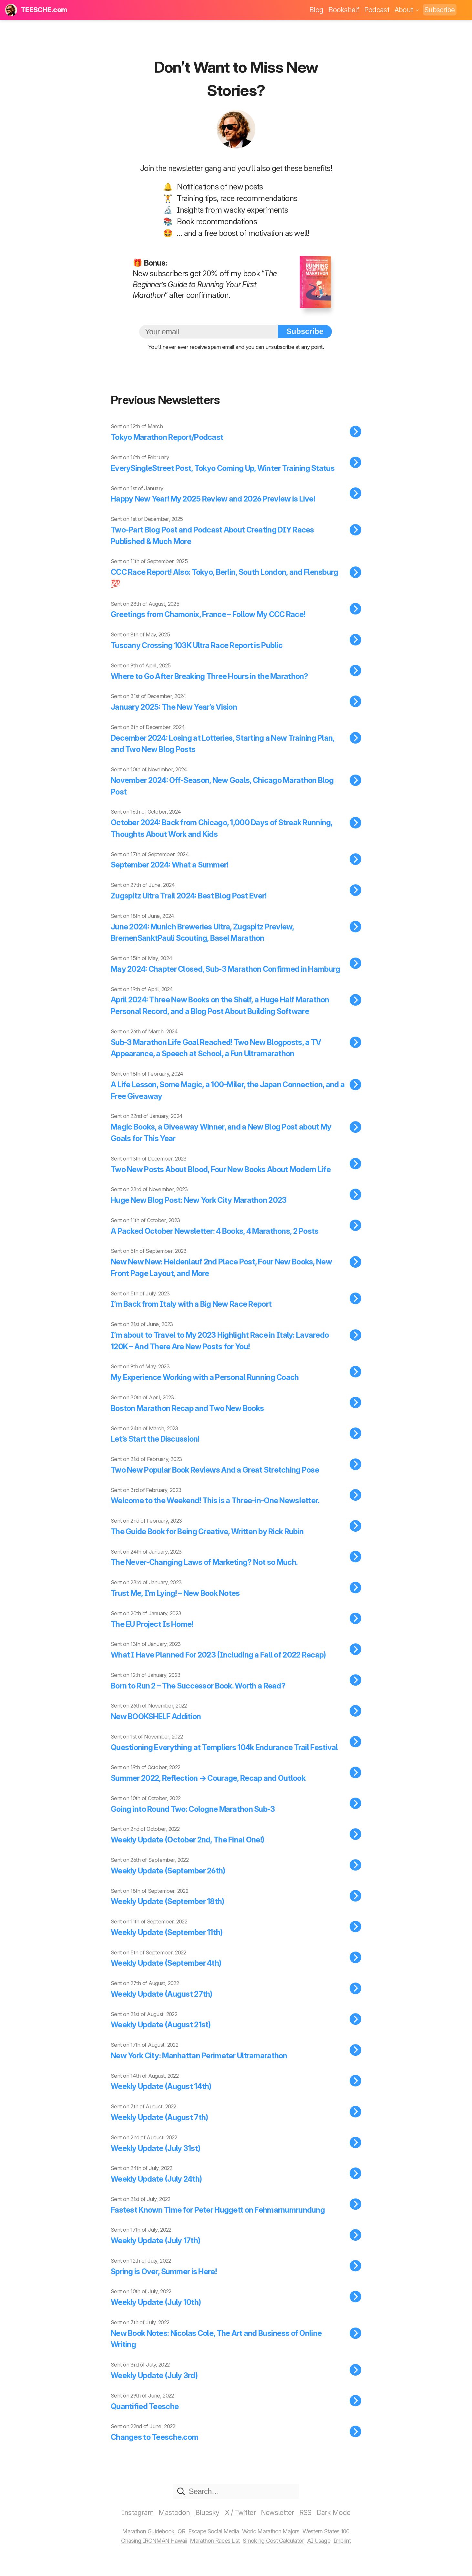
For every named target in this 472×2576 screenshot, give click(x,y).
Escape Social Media (213, 2541)
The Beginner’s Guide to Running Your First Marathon (205, 284)
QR (180, 2541)
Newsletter (277, 2523)
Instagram (138, 2523)
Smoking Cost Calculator (274, 2551)
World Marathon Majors (271, 2541)
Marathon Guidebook (147, 2541)
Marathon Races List (215, 2551)
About (407, 9)
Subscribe (440, 9)
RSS (305, 2523)
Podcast (376, 9)
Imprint (344, 2551)
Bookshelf (343, 9)
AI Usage (320, 2551)
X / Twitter (240, 2523)
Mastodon (174, 2523)
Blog (316, 9)
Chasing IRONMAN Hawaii (153, 2551)
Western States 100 (327, 2541)
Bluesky (207, 2523)
